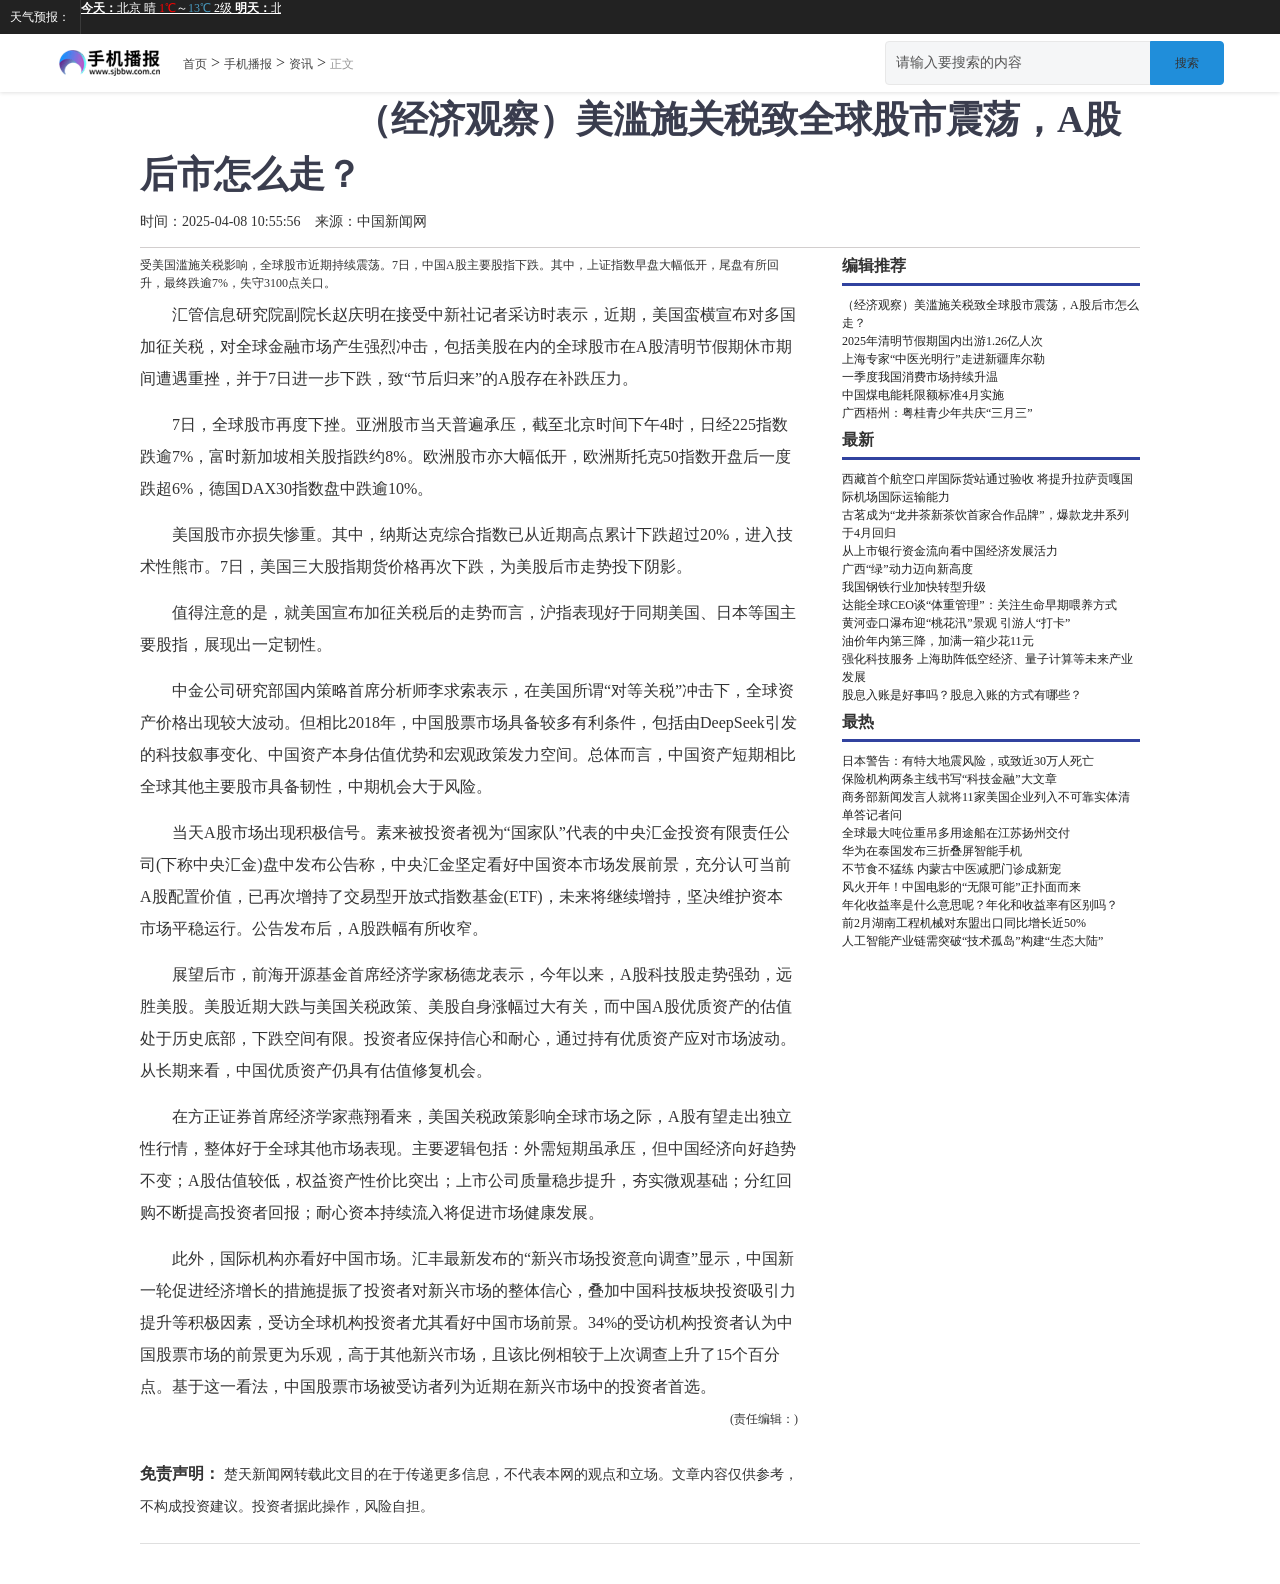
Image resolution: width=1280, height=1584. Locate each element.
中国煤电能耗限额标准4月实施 (923, 395)
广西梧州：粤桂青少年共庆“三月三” (937, 413)
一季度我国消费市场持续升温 (920, 377)
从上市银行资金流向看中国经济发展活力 (950, 551)
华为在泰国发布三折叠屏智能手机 (932, 851)
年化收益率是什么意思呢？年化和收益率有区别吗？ (980, 905)
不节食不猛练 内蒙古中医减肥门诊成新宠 (951, 869)
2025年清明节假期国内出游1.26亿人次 (942, 341)
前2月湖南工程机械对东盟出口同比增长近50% (964, 923)
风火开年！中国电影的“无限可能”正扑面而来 (961, 887)
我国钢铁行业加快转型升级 (914, 587)
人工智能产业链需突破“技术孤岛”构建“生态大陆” (972, 941)
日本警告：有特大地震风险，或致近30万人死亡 (968, 761)
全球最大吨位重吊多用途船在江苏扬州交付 (956, 833)
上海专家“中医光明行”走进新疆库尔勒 (943, 359)
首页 (195, 64)
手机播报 (248, 64)
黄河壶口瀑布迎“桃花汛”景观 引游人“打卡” (956, 623)
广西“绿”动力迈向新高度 (907, 569)
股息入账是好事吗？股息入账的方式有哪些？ (962, 695)
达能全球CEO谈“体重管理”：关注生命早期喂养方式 (979, 605)
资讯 (301, 64)
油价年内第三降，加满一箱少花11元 (938, 641)
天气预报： (40, 17)
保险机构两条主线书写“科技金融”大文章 (949, 779)
